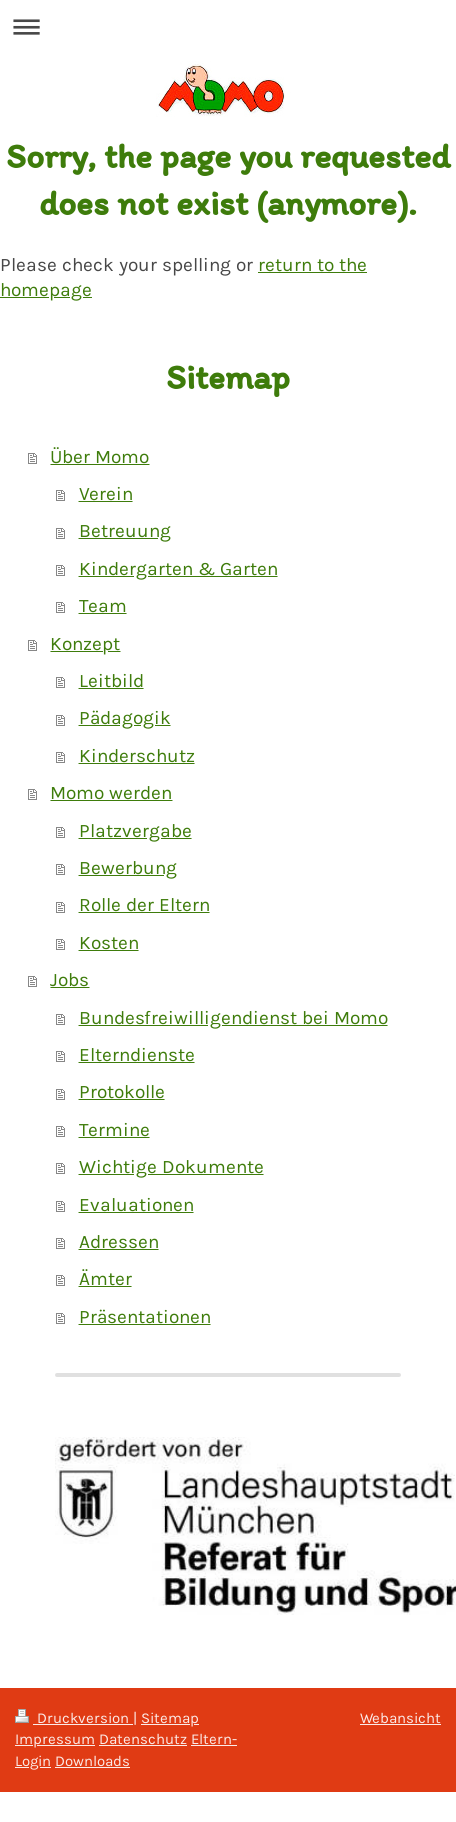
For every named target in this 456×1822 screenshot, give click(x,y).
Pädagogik (125, 718)
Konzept (85, 644)
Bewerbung (128, 868)
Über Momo (99, 457)
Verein (106, 494)
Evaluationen (136, 1205)
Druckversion (74, 1718)
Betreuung (125, 531)
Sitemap (170, 1718)
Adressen (119, 1242)
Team (103, 606)
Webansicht (400, 1718)
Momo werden (111, 793)
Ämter (105, 1279)
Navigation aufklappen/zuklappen (228, 26)
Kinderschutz (137, 756)
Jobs (69, 980)
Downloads (92, 1761)
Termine (114, 1130)
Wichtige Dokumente (171, 1167)
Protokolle (122, 1092)
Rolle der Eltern (144, 905)
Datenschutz (143, 1739)
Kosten (109, 943)
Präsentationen (145, 1317)
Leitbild (111, 681)
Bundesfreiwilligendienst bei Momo (233, 1018)
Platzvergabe (135, 831)
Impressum (55, 1739)
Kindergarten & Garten (178, 569)
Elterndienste (137, 1055)
